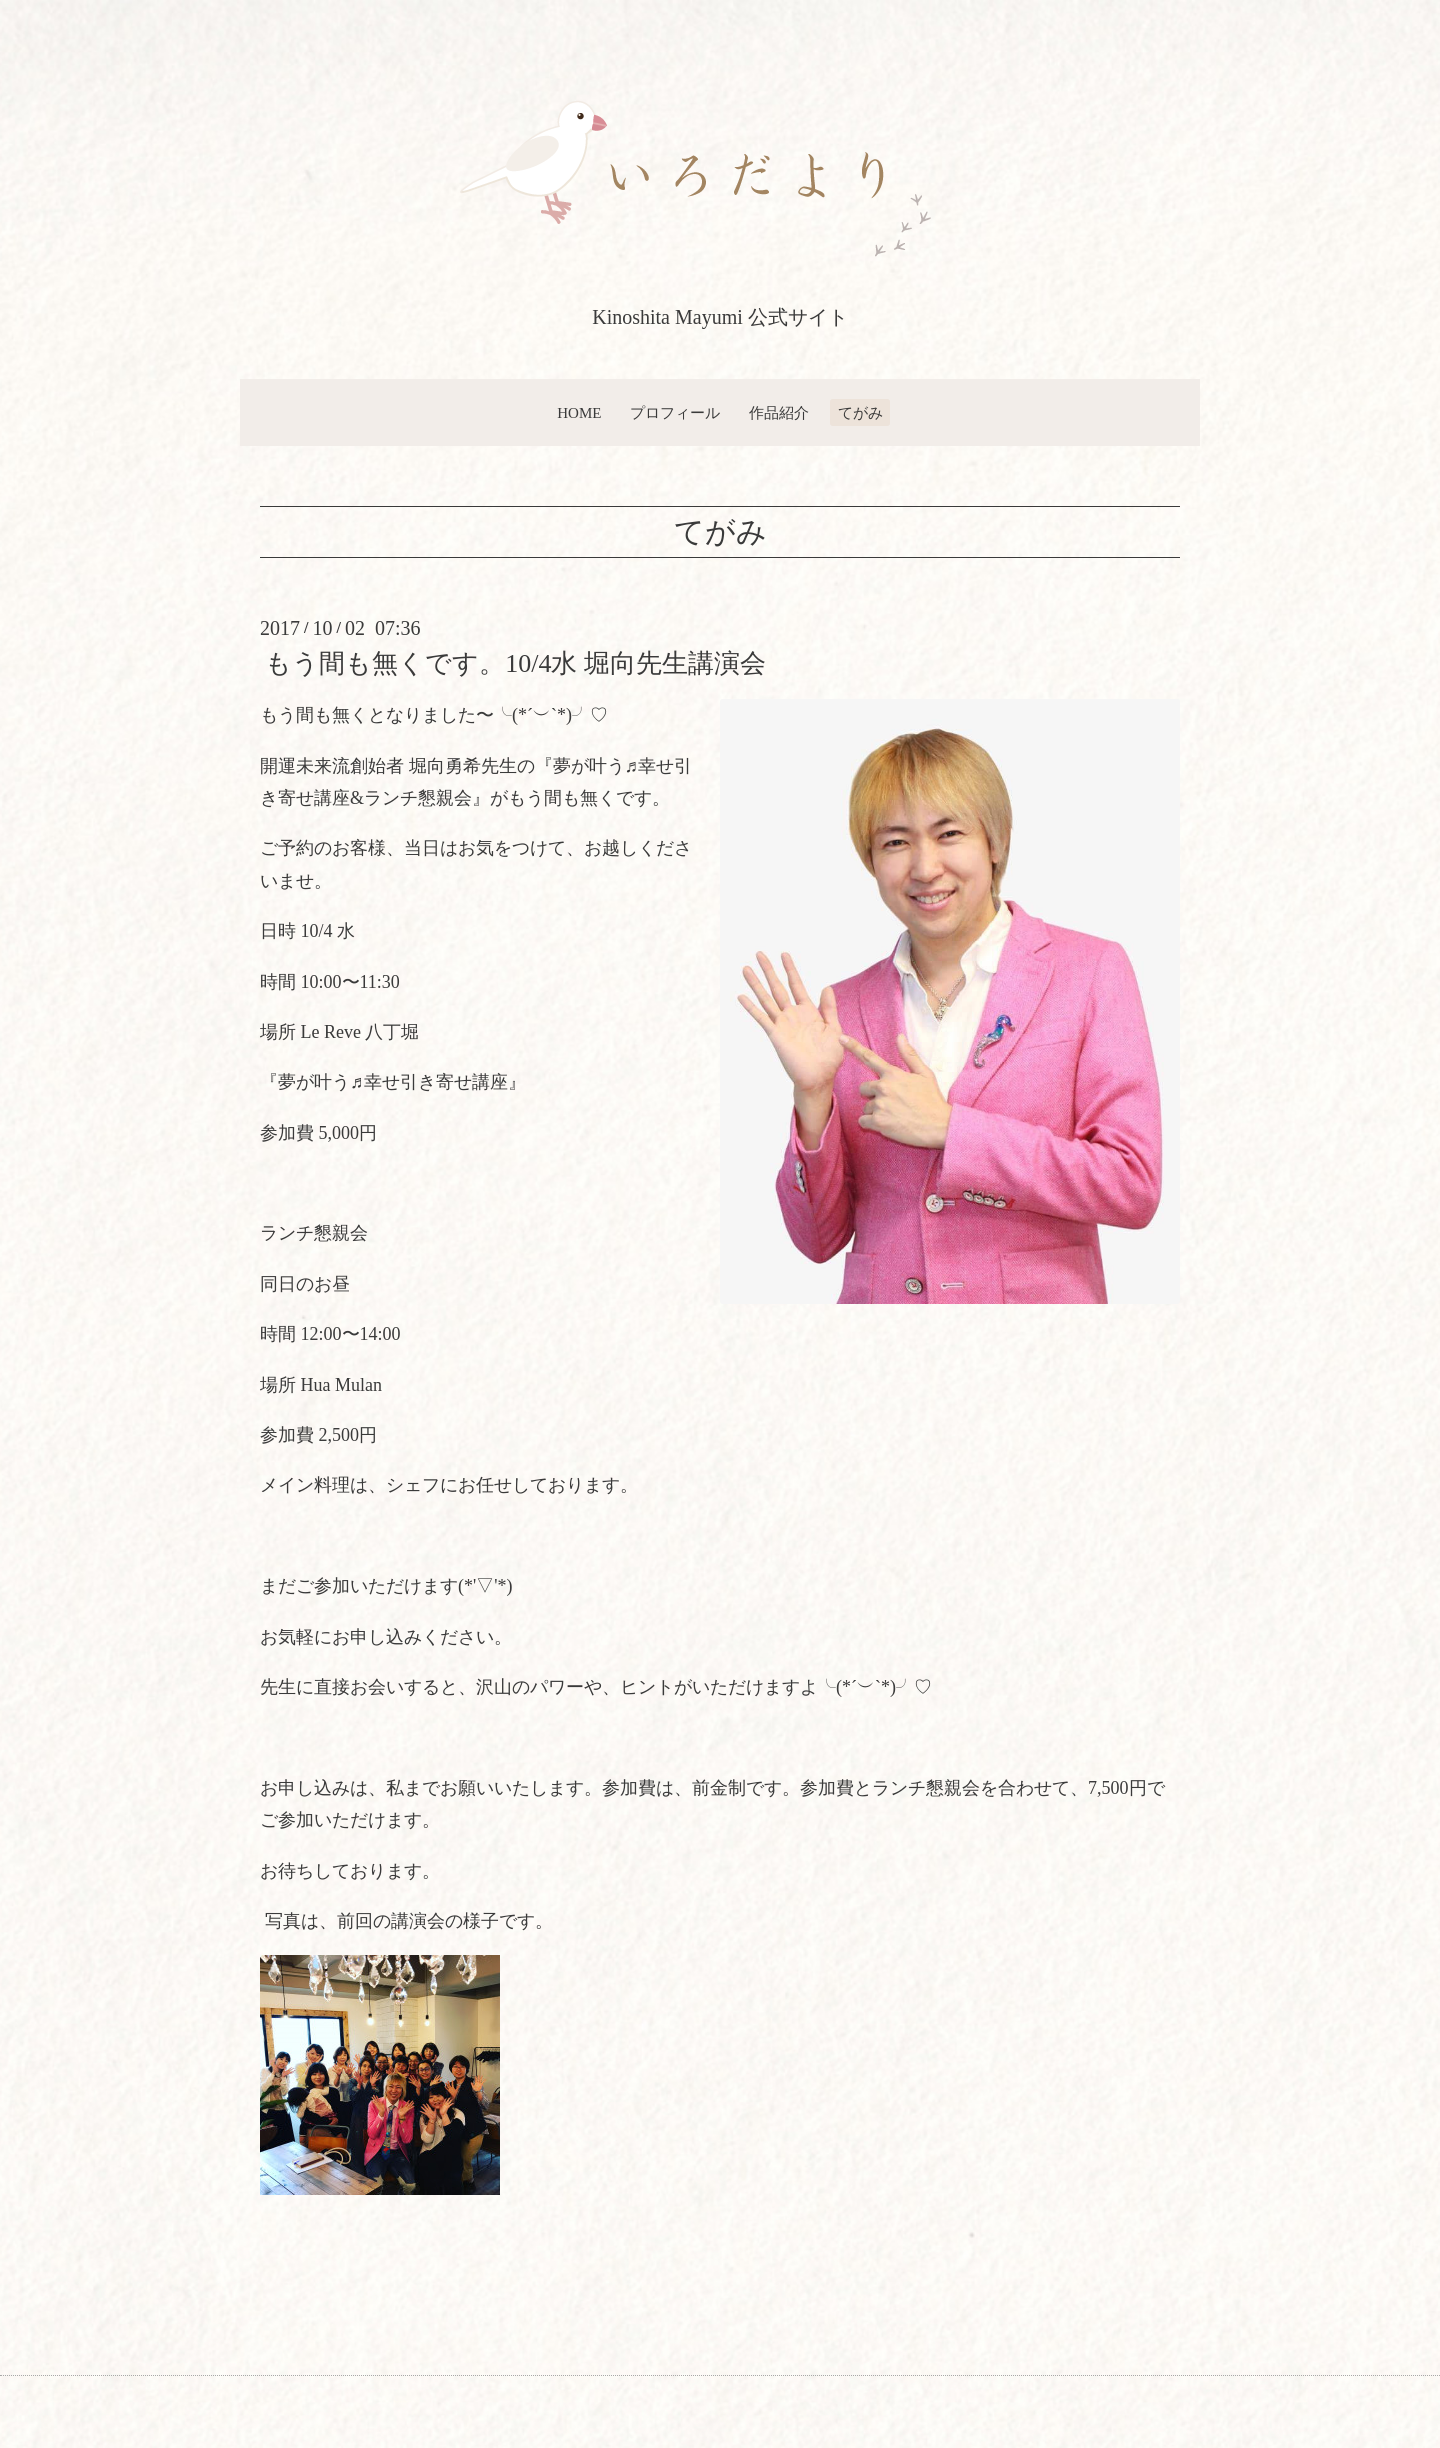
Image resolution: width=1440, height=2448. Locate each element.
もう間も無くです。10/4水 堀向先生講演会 (515, 663)
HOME (579, 413)
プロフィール (675, 413)
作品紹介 (779, 413)
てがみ (860, 413)
